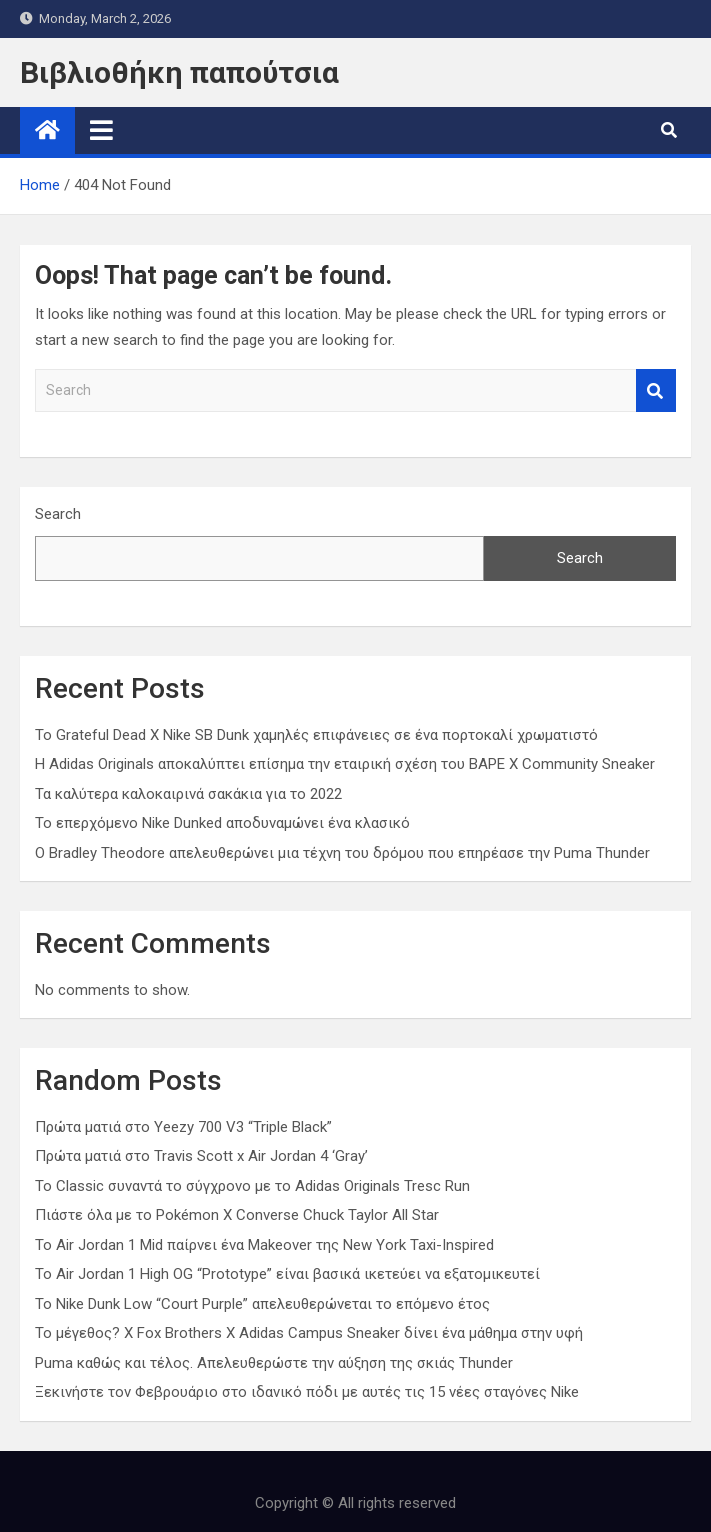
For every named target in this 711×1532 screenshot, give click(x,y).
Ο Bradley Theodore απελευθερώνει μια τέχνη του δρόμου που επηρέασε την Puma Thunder (342, 853)
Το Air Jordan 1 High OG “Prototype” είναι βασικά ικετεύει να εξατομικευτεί (287, 1274)
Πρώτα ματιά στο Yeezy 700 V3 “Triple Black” (183, 1127)
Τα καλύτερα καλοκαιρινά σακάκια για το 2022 (188, 794)
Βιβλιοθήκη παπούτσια (179, 72)
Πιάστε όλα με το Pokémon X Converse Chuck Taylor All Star (237, 1215)
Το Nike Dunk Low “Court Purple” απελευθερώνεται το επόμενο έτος (262, 1304)
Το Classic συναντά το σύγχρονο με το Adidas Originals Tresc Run (252, 1186)
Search (656, 390)
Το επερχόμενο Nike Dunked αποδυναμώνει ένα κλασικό (222, 823)
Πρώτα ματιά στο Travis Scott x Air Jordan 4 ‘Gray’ (201, 1156)
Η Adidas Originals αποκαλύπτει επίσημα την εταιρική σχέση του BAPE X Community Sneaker (345, 764)
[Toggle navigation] (101, 130)
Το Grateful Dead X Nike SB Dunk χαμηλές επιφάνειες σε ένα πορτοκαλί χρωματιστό (316, 735)
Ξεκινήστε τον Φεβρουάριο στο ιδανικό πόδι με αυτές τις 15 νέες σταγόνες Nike (307, 1392)
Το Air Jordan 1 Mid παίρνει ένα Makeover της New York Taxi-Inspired (264, 1245)
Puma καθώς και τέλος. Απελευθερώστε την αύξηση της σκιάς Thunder (274, 1363)
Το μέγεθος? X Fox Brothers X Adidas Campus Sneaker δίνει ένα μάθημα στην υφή (309, 1333)
